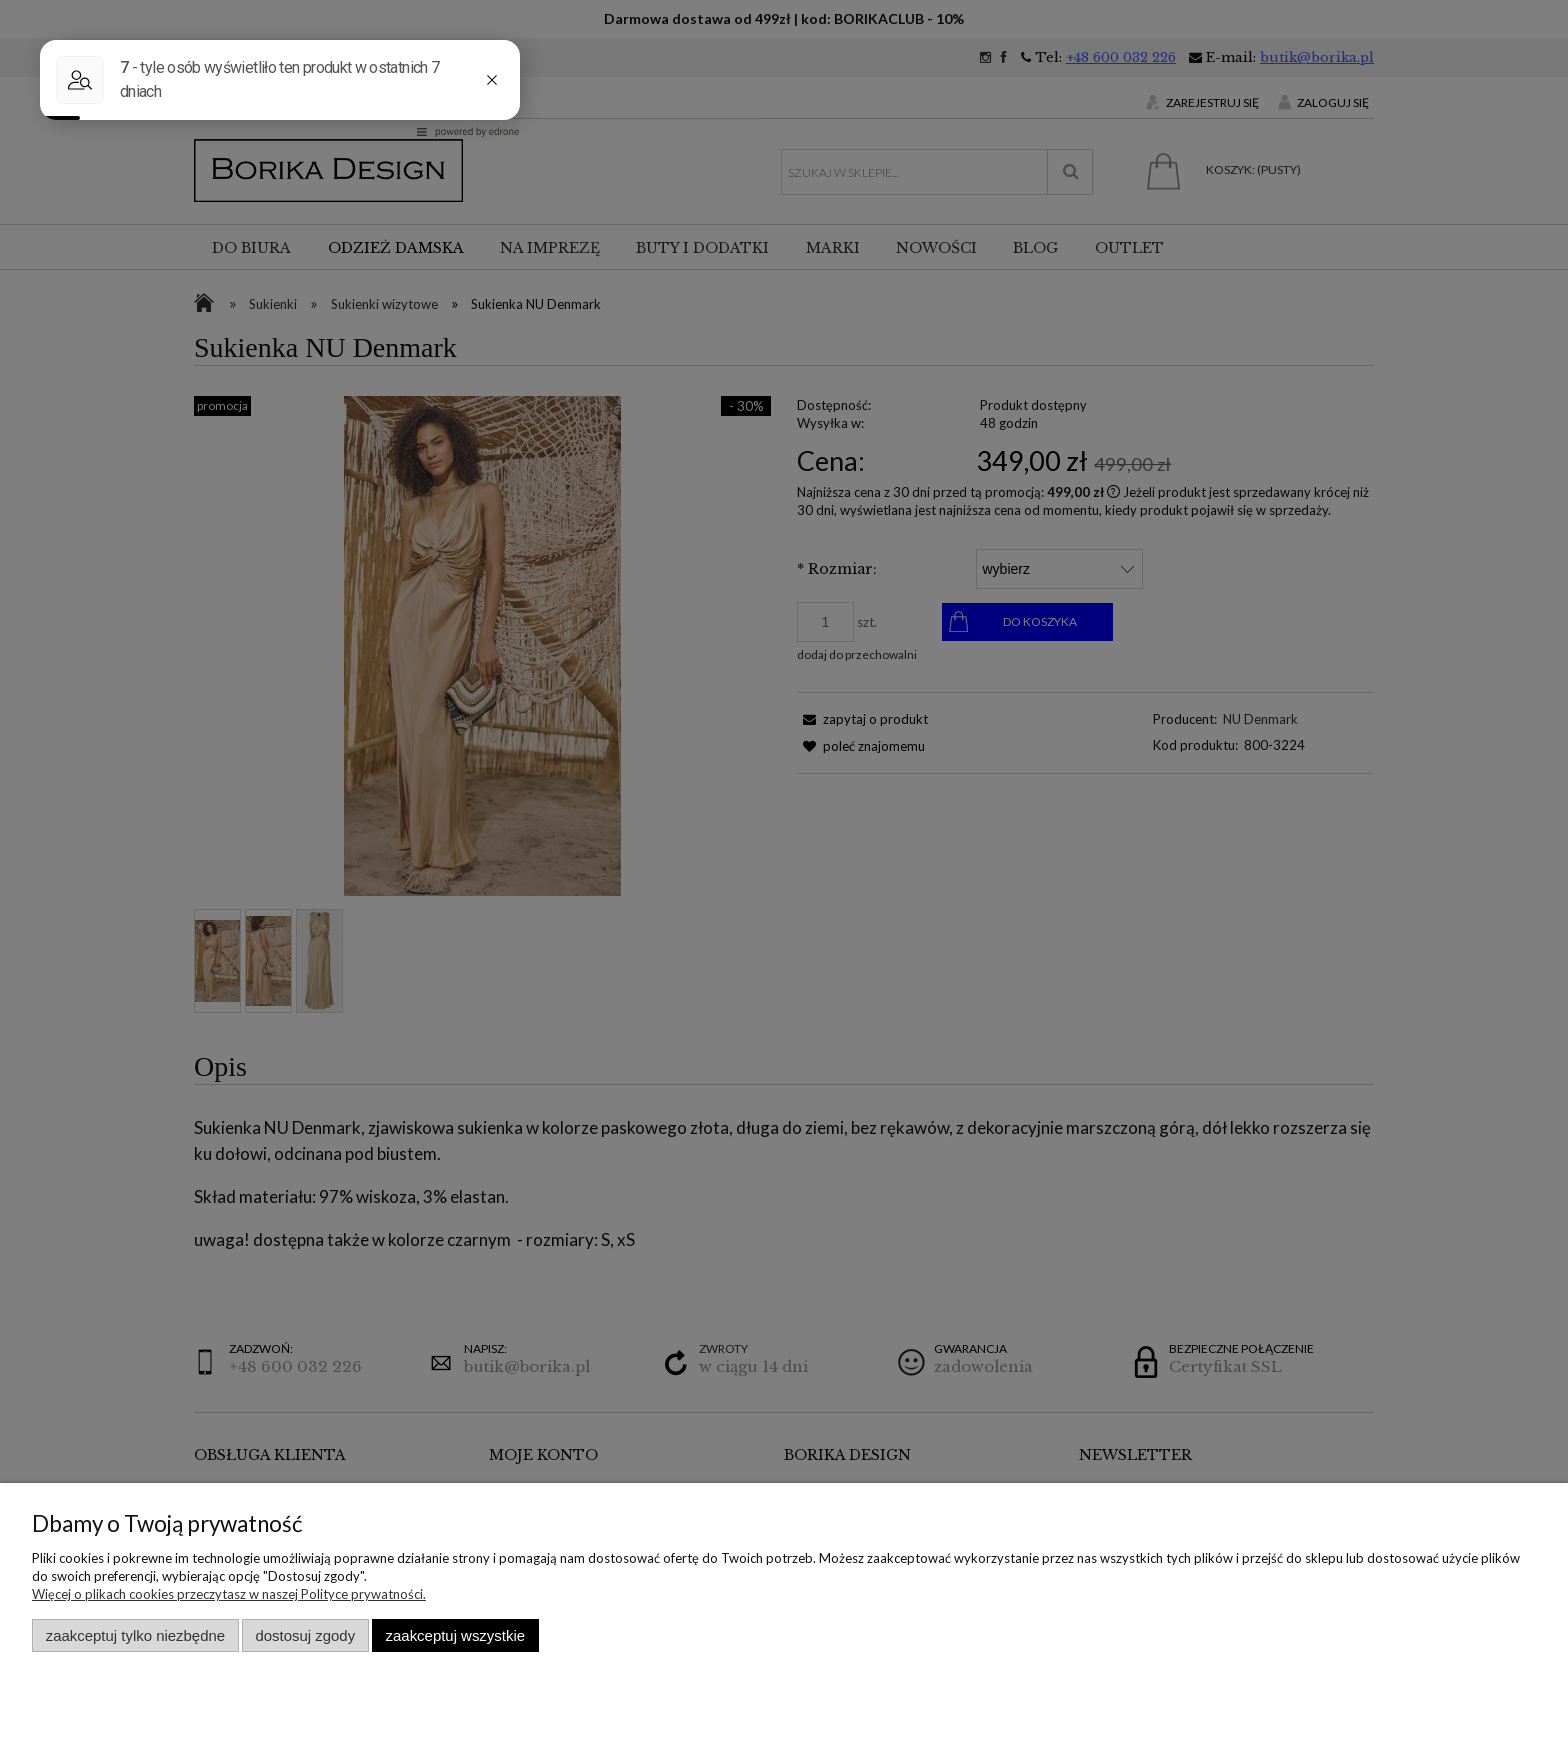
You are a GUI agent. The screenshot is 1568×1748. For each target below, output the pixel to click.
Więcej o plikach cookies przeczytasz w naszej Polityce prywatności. (229, 1594)
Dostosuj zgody (305, 1635)
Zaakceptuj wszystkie (455, 1635)
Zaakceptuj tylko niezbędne (135, 1635)
